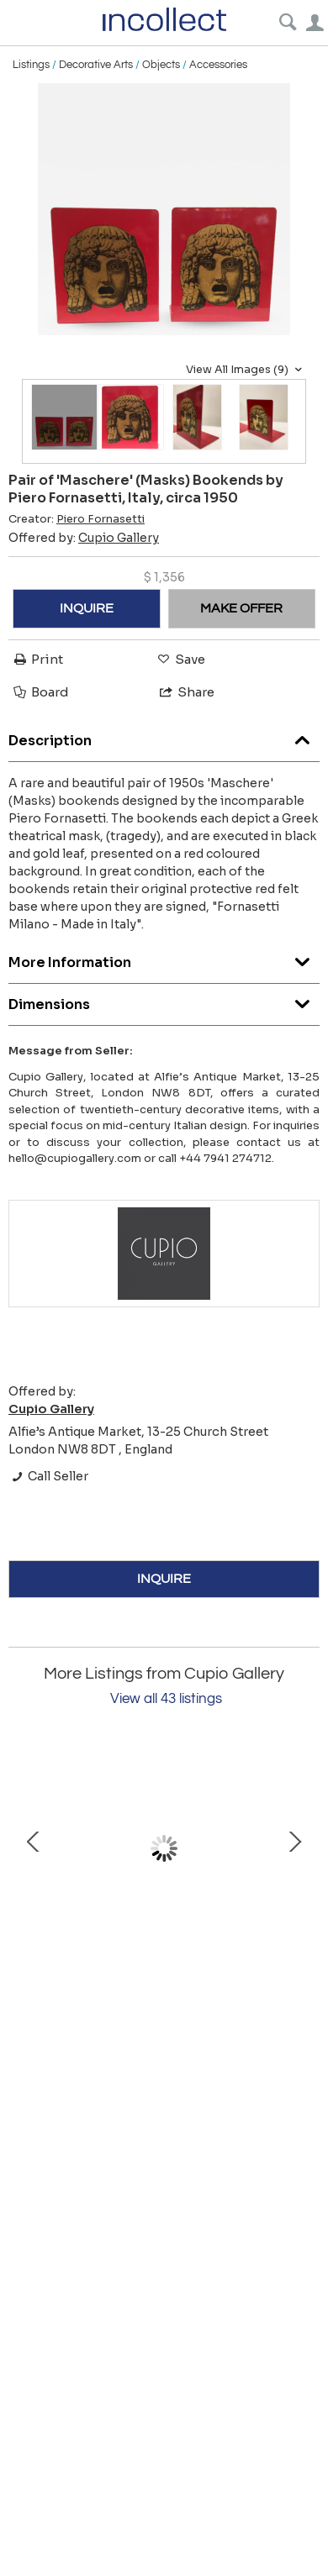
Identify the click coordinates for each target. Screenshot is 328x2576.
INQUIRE (87, 608)
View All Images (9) (246, 369)
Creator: (76, 519)
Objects (161, 65)
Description (164, 736)
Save (180, 659)
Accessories (218, 65)
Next (294, 1849)
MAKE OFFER (241, 608)
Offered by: (83, 537)
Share (185, 692)
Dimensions (164, 1000)
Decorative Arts (96, 65)
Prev (34, 1849)
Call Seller (48, 1476)
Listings (31, 65)
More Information (164, 958)
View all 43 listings (166, 1698)
